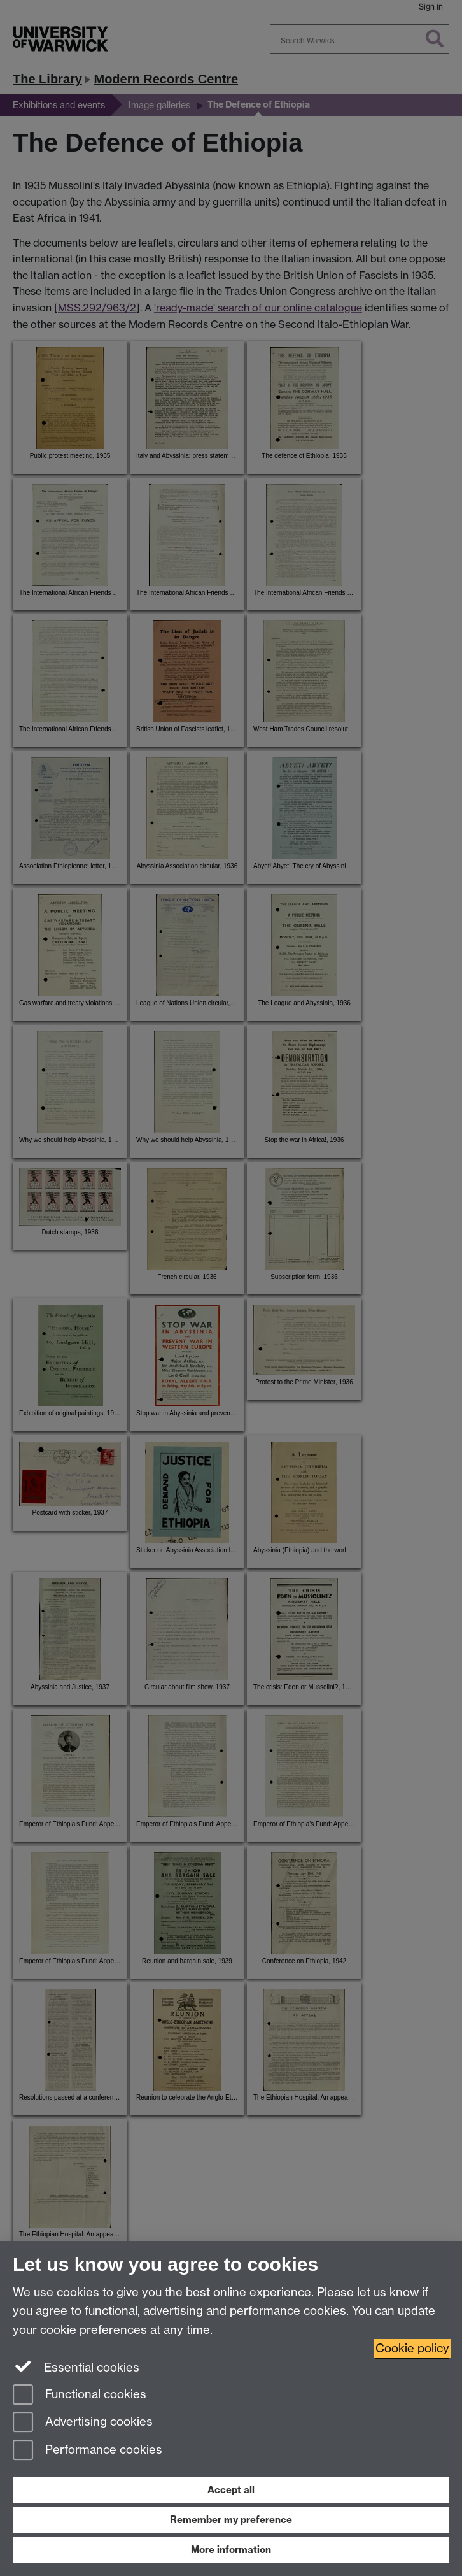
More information (231, 2550)
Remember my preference (231, 2520)
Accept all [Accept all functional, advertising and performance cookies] (231, 2490)
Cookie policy (412, 2348)
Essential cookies (76, 2366)
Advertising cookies (83, 2423)
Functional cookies (79, 2395)
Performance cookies (87, 2451)
